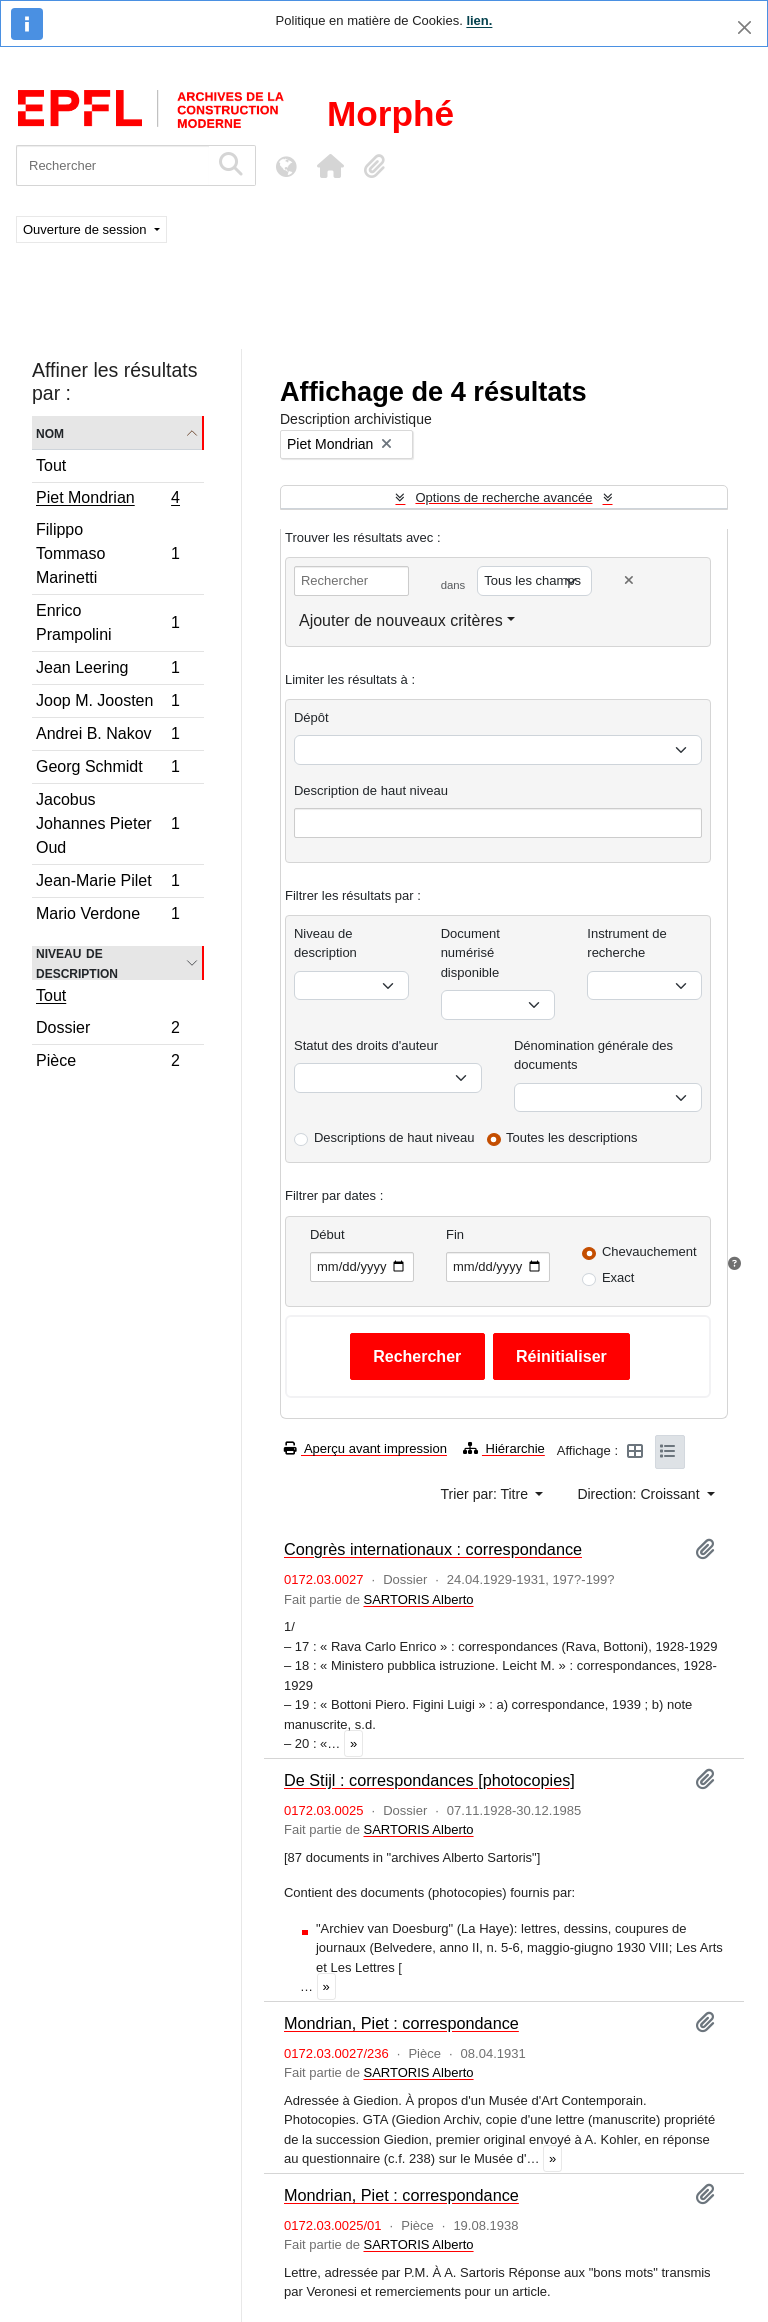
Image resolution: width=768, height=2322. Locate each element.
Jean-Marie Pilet (107, 883)
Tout (51, 465)
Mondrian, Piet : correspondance (401, 2023)
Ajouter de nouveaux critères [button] (401, 620)
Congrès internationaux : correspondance (433, 1549)
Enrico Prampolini (107, 622)
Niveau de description (77, 963)
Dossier (107, 1030)
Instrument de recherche (627, 943)
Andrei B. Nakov (107, 736)
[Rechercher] (112, 165)
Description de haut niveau (371, 790)
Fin (455, 1234)
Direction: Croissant (640, 1494)
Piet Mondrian (107, 500)
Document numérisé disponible (470, 953)
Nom (50, 432)
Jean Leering (107, 670)
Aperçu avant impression (365, 1448)
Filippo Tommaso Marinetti (107, 553)
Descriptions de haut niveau (394, 1137)
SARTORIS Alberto (418, 1599)
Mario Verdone (107, 916)
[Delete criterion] (629, 580)
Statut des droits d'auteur (366, 1045)
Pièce (107, 1063)
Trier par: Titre (486, 1494)
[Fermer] (744, 27)
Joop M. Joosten (107, 703)
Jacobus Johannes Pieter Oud (107, 823)
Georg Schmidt (107, 769)
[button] (330, 166)
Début (327, 1234)
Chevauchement (649, 1251)
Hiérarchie (504, 1448)
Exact (618, 1277)
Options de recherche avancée (503, 497)
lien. (479, 20)
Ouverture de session (86, 229)
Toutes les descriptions (572, 1137)
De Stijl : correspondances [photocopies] (429, 1780)
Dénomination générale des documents (593, 1055)
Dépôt (311, 717)
